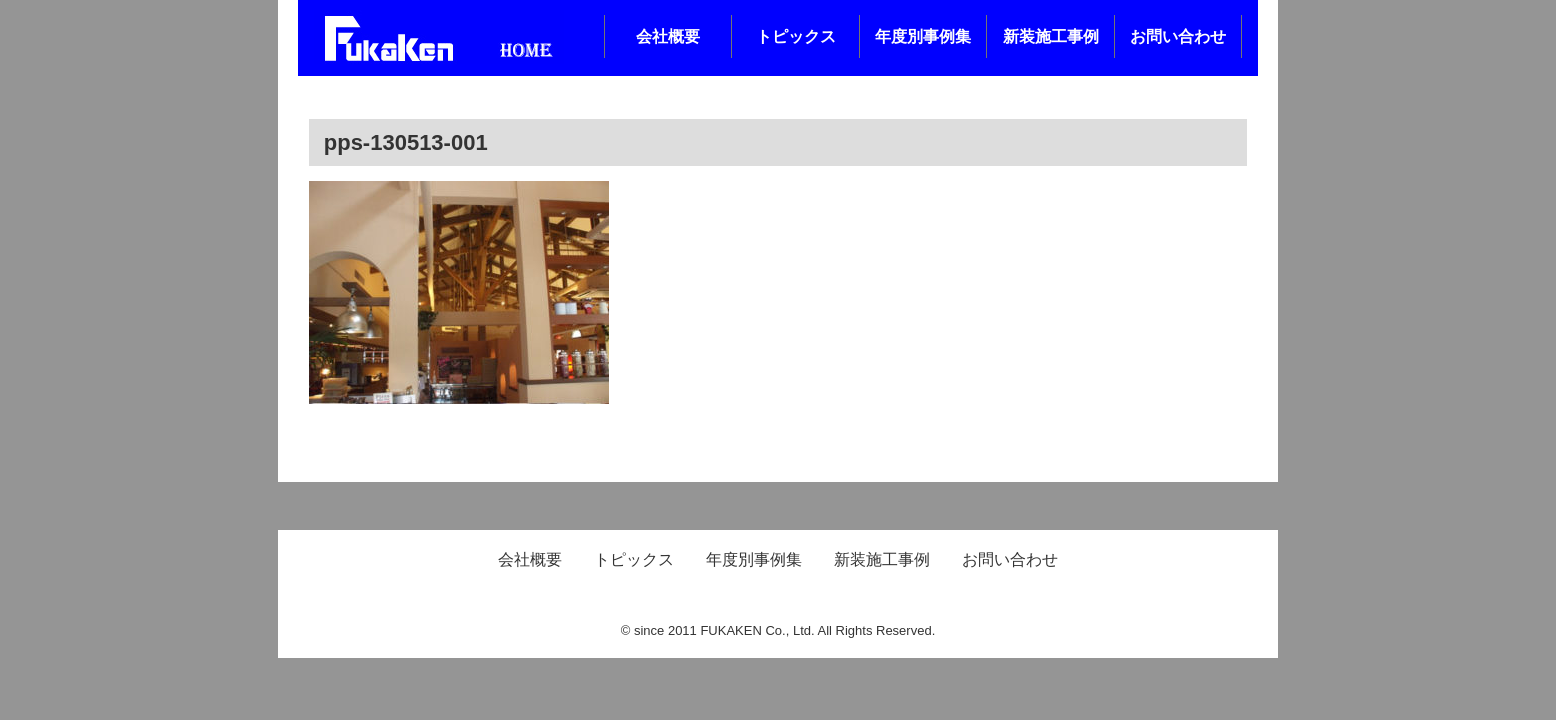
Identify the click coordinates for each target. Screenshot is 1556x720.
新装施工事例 (1051, 36)
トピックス (796, 36)
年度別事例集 (923, 36)
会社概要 (668, 36)
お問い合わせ (1178, 36)
